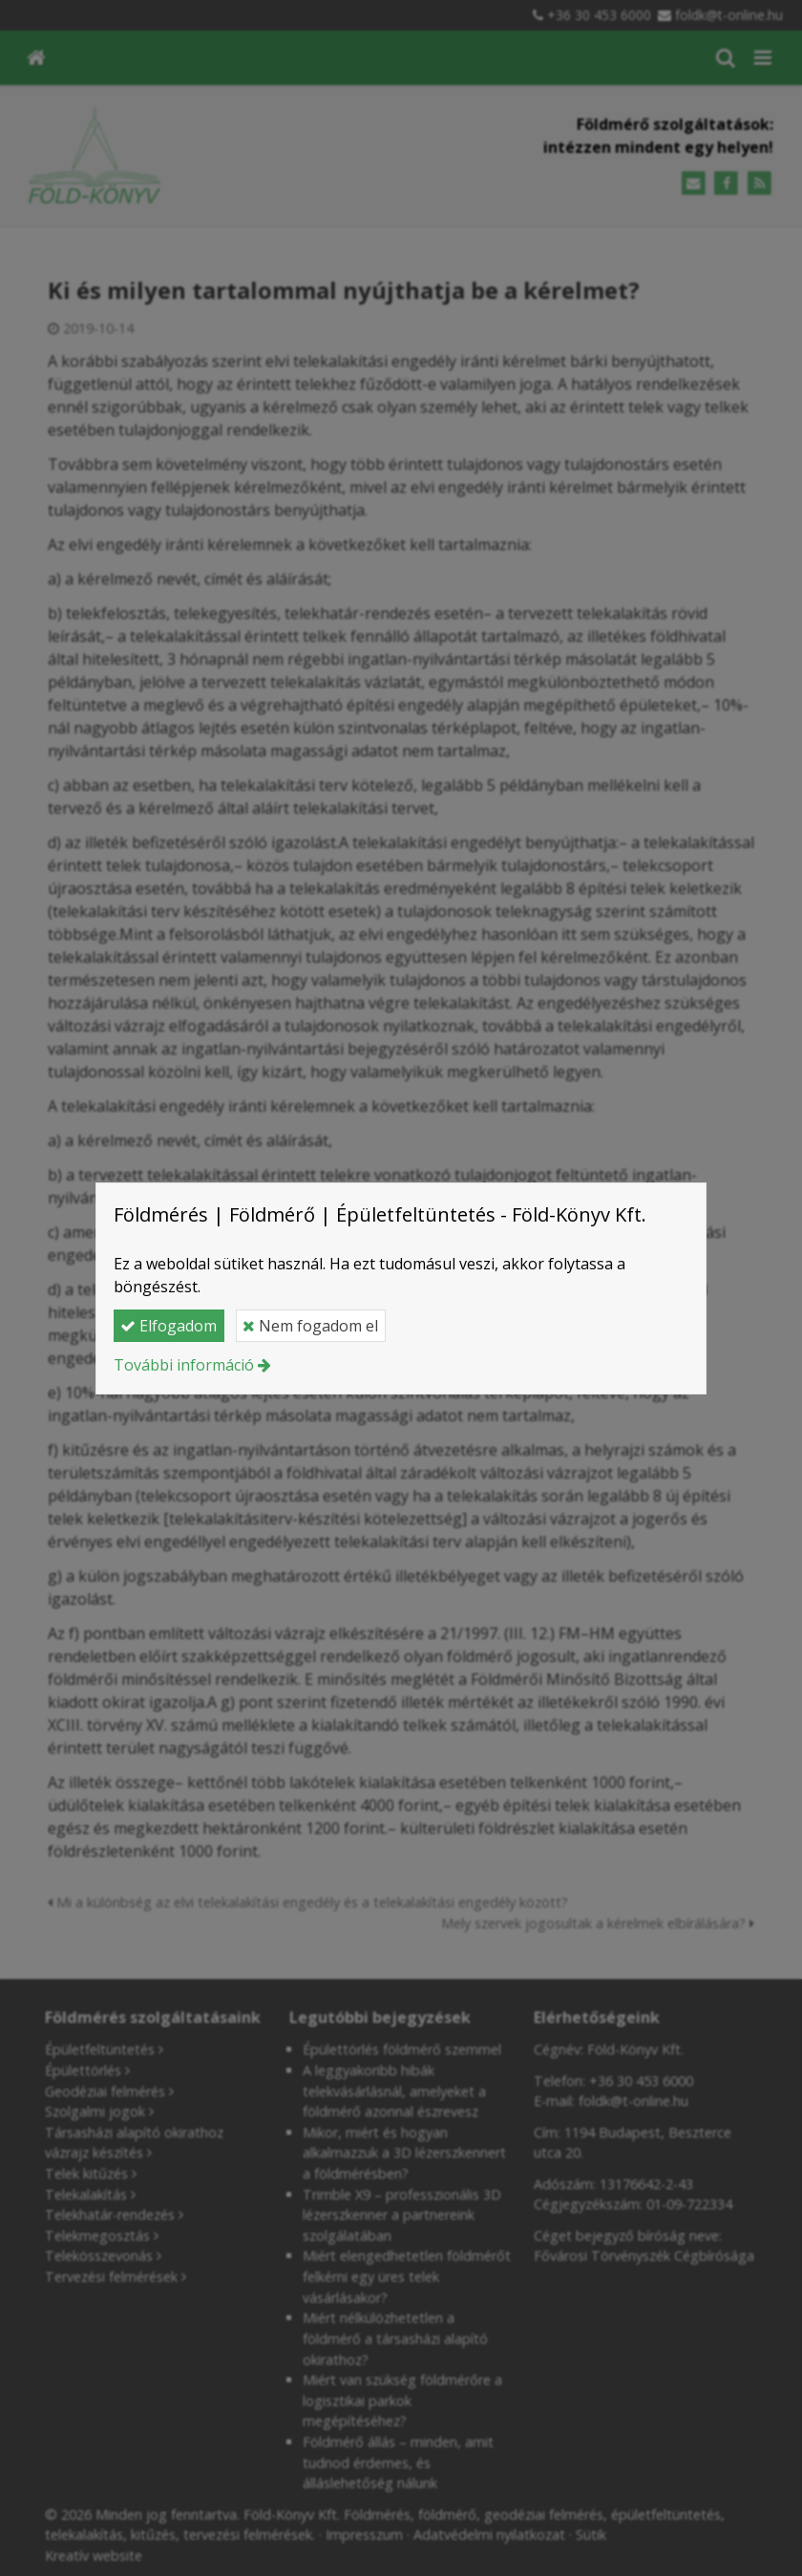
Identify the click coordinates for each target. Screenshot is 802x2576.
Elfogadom (168, 1325)
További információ (184, 1364)
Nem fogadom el (310, 1325)
